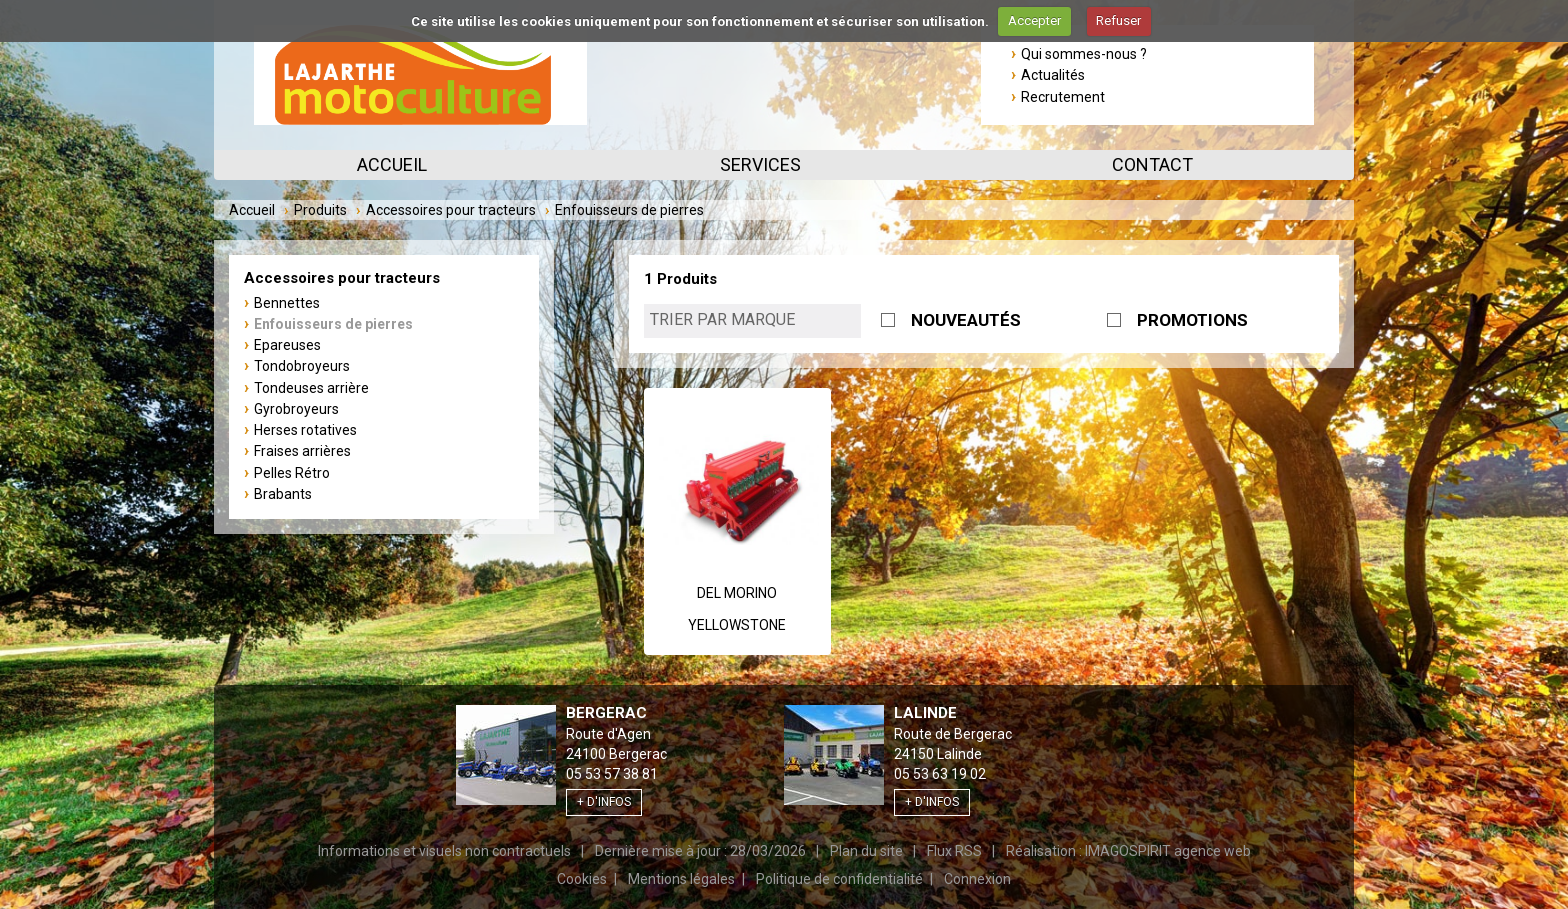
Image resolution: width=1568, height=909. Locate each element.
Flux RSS (954, 851)
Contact (1152, 164)
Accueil (392, 164)
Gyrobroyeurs (296, 409)
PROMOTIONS (1192, 320)
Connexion (977, 879)
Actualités (1053, 75)
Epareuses (287, 345)
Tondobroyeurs (302, 366)
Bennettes (287, 303)
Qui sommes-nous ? (1084, 54)
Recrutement (1063, 97)
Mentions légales (681, 879)
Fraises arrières (302, 451)
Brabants (283, 494)
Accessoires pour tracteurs (451, 210)
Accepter (1034, 20)
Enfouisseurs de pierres (333, 324)
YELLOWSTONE (737, 625)
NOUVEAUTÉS (966, 320)
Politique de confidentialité (839, 879)
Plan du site (866, 851)
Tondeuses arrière (311, 388)
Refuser (1118, 20)
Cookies (582, 879)
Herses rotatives (305, 430)
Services (760, 164)
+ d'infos (604, 802)
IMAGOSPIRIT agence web (1168, 851)
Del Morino (737, 593)
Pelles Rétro (292, 473)
